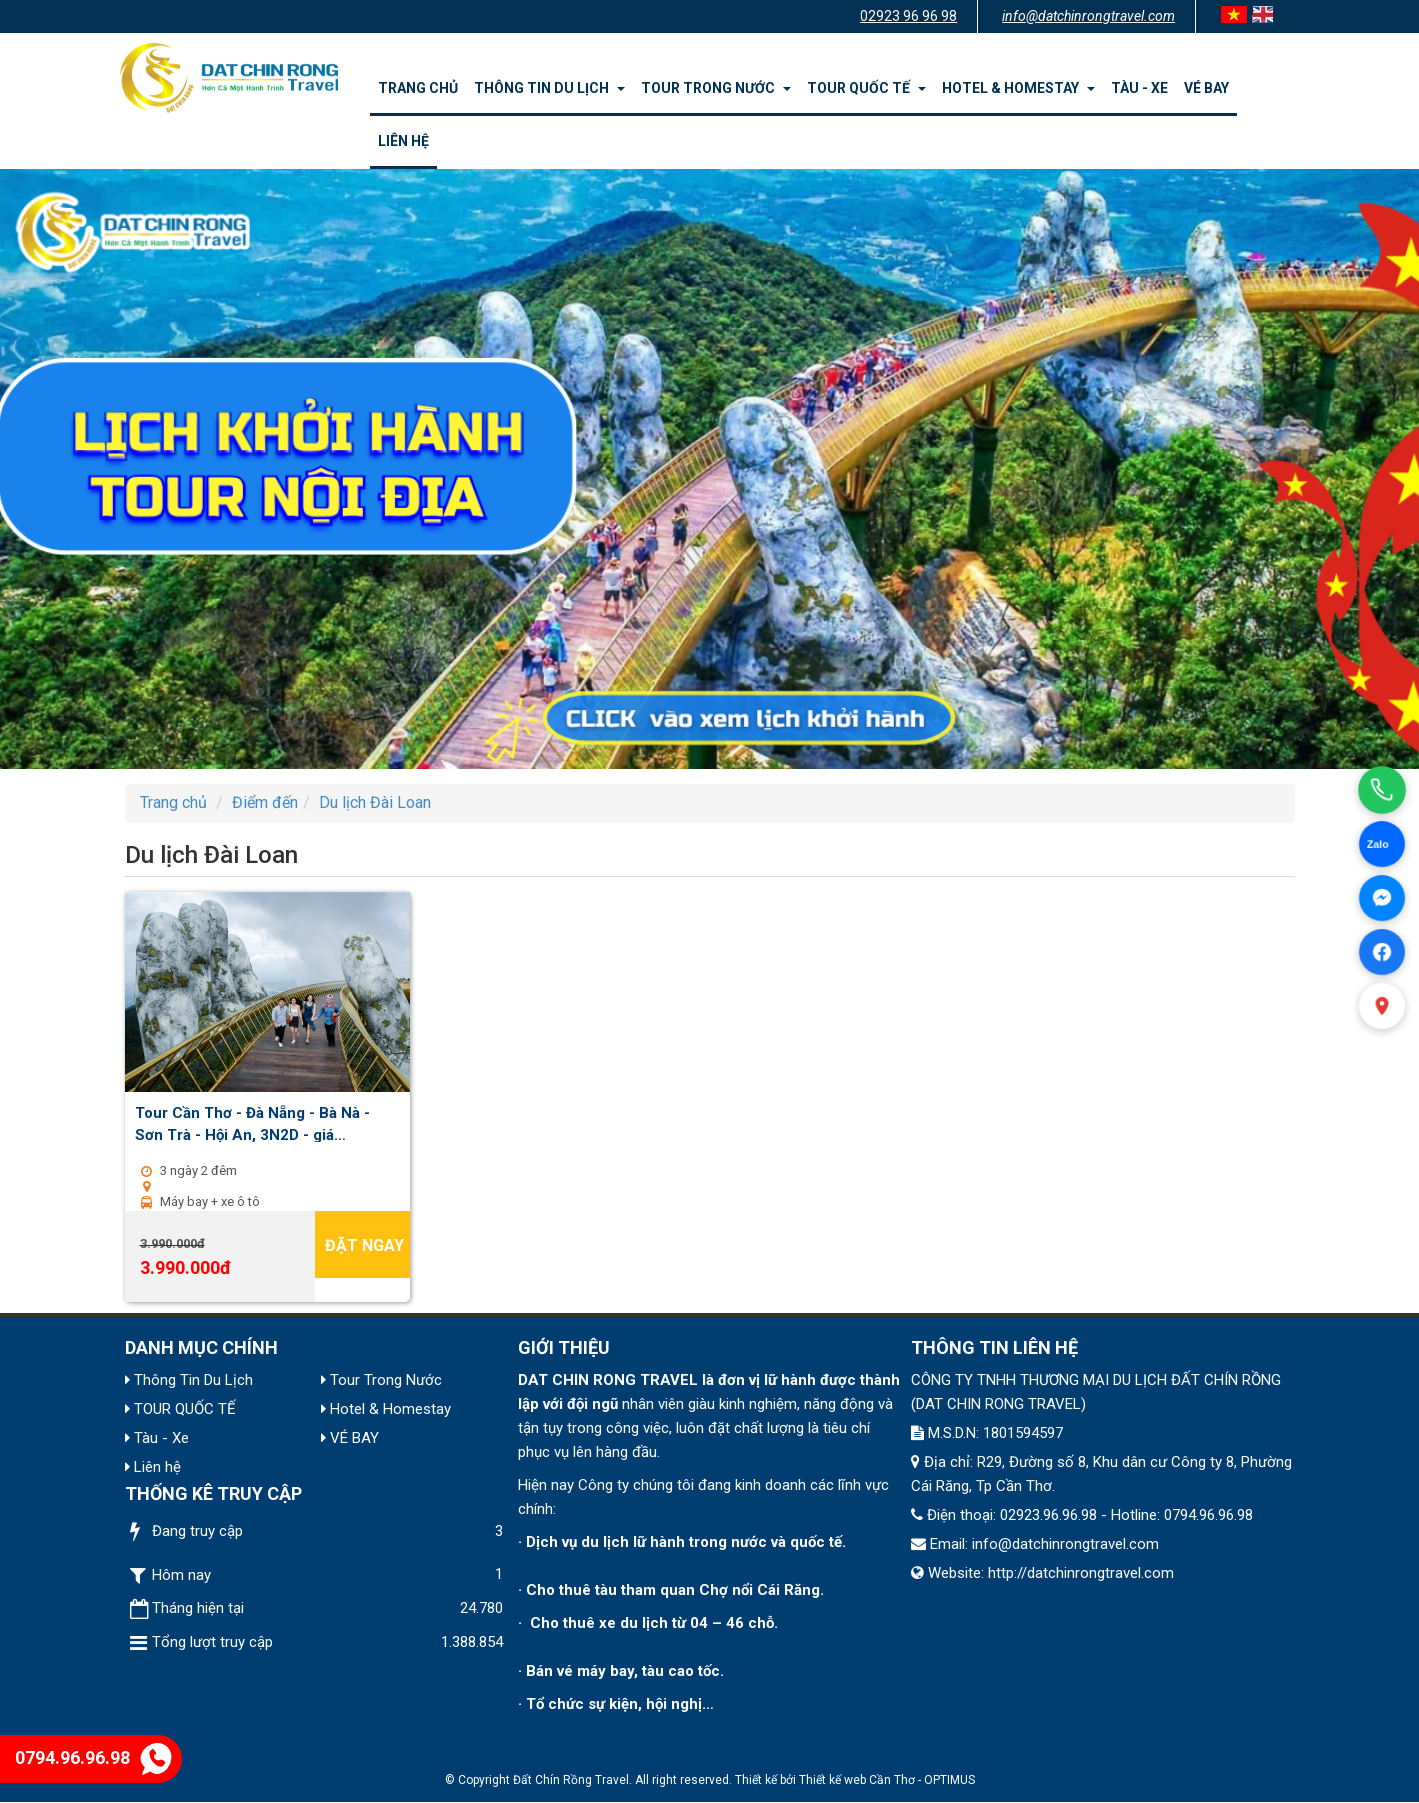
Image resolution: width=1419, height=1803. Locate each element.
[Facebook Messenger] (1382, 898)
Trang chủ (418, 88)
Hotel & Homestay (1018, 88)
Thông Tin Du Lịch (549, 88)
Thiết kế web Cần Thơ (857, 1780)
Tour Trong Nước (716, 88)
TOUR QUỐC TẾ (866, 88)
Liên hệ (403, 141)
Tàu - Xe (1139, 88)
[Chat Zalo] (1382, 844)
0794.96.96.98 (93, 1757)
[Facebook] (1382, 952)
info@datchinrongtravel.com (1088, 16)
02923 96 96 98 (908, 16)
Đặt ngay (364, 1245)
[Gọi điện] (1382, 790)
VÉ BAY (1206, 88)
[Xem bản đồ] (1382, 1006)
